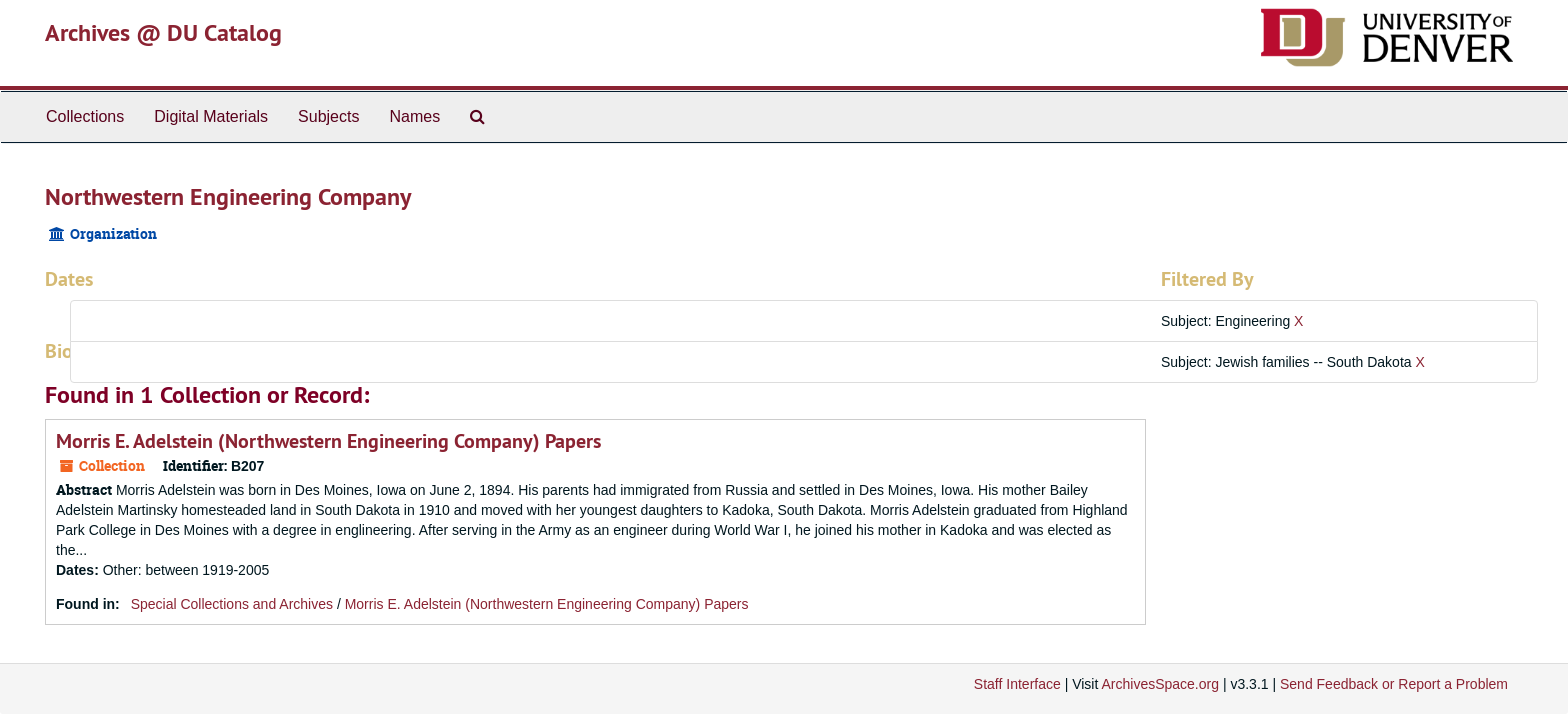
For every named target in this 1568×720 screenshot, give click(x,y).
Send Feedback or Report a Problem (1394, 684)
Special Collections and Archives (232, 604)
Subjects (328, 116)
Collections (85, 116)
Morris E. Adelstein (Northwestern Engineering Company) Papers (328, 441)
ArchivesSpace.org (1160, 684)
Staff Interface (1017, 684)
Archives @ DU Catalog (163, 32)
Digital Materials (211, 116)
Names (414, 116)
